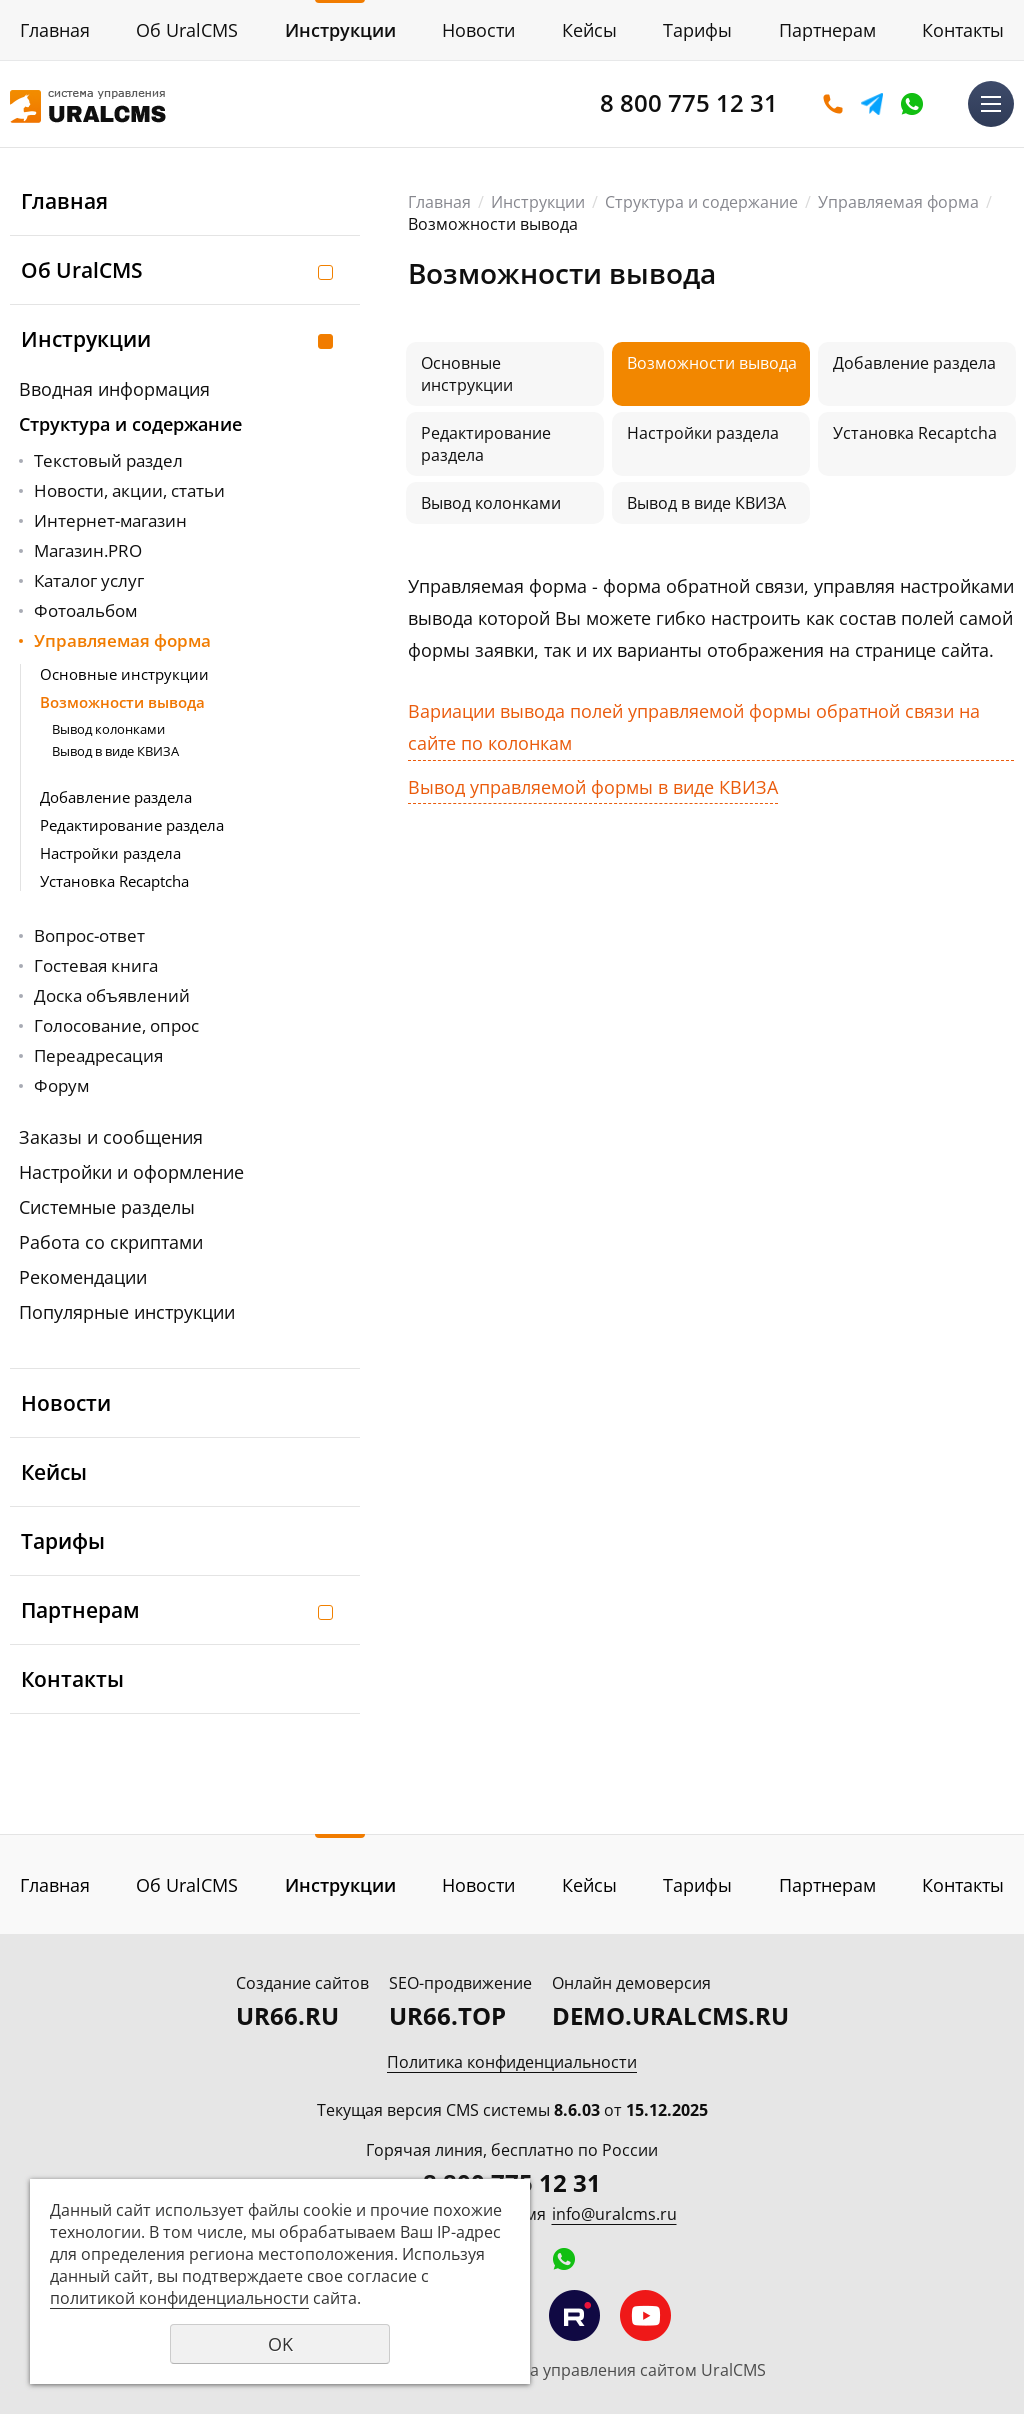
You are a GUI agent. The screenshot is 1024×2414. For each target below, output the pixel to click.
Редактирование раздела (132, 825)
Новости (478, 30)
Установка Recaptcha (114, 881)
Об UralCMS (187, 30)
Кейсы (589, 30)
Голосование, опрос (116, 1025)
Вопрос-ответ (89, 935)
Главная (55, 30)
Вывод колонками (108, 729)
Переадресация (98, 1055)
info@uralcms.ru (614, 2214)
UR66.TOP (447, 2015)
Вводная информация (114, 389)
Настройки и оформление (131, 1172)
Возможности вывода (122, 702)
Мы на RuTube (574, 2315)
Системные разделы (107, 1207)
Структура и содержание (130, 424)
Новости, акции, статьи (129, 490)
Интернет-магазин (110, 520)
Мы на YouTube (645, 2315)
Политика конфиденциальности (512, 2062)
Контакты (963, 30)
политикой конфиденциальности (179, 2298)
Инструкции (340, 30)
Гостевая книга (96, 965)
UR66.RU (287, 2015)
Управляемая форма (122, 640)
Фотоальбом (85, 610)
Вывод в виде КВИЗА (115, 751)
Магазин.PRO (88, 550)
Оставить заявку (833, 104)
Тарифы (697, 30)
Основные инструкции (124, 674)
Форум (61, 1085)
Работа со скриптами (111, 1242)
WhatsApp (912, 104)
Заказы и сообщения (111, 1137)
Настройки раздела (110, 853)
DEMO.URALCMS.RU (670, 2015)
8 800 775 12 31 (689, 102)
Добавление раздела (116, 797)
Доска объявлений (112, 995)
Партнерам (827, 30)
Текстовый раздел (108, 460)
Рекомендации (83, 1277)
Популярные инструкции (127, 1312)
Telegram (872, 104)
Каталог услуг (89, 580)
